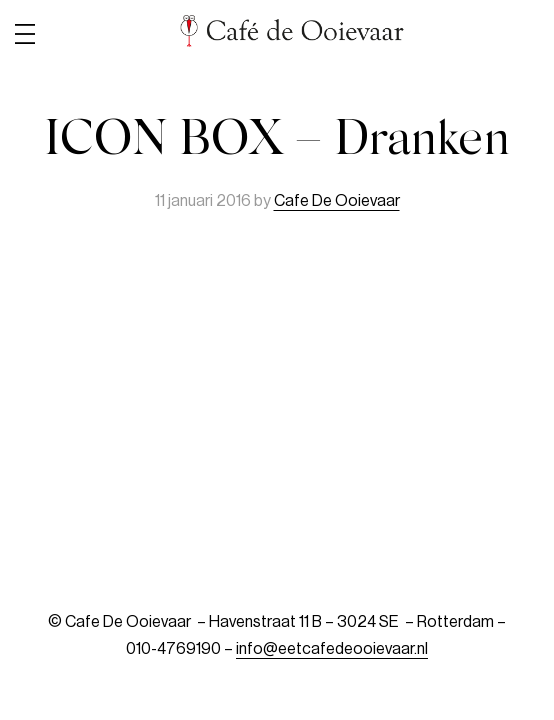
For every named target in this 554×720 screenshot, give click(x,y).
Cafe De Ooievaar (337, 201)
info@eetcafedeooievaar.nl (332, 649)
